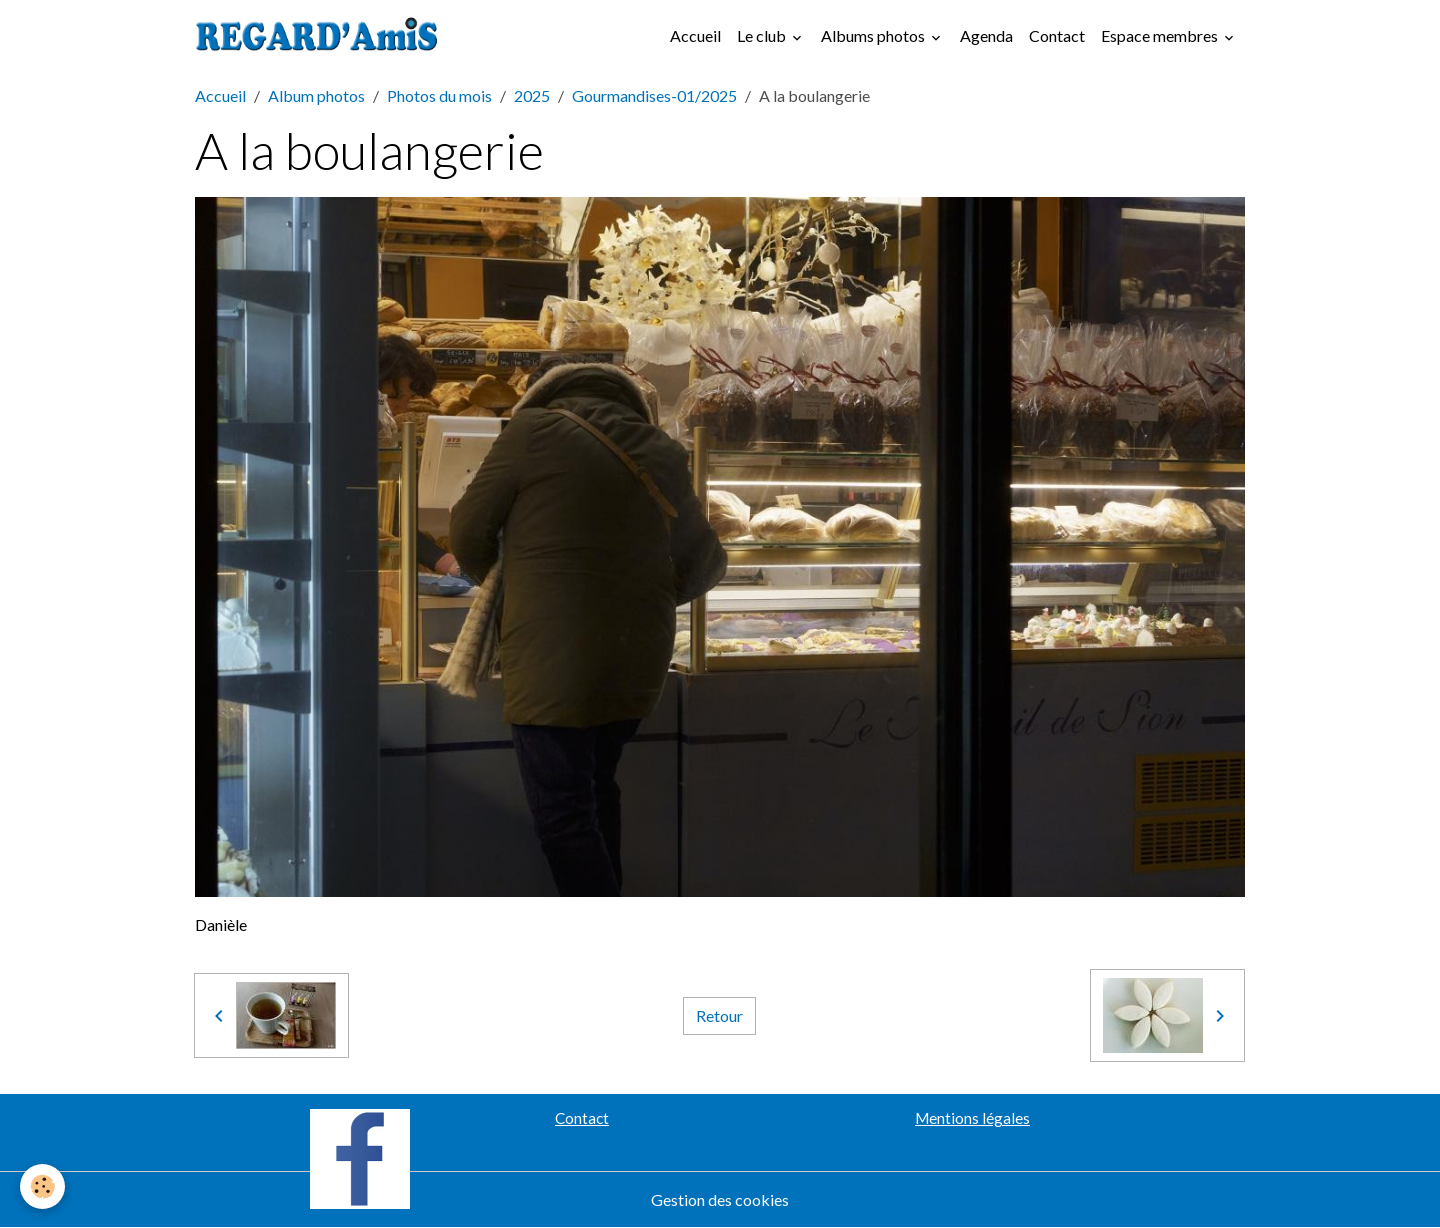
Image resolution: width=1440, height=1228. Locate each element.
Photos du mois (439, 95)
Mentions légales (972, 1118)
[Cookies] (42, 1186)
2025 (532, 95)
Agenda (986, 35)
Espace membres (1161, 35)
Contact (1057, 35)
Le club (763, 35)
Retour (719, 1015)
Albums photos (874, 35)
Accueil (695, 35)
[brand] (321, 36)
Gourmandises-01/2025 (654, 95)
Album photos (316, 95)
